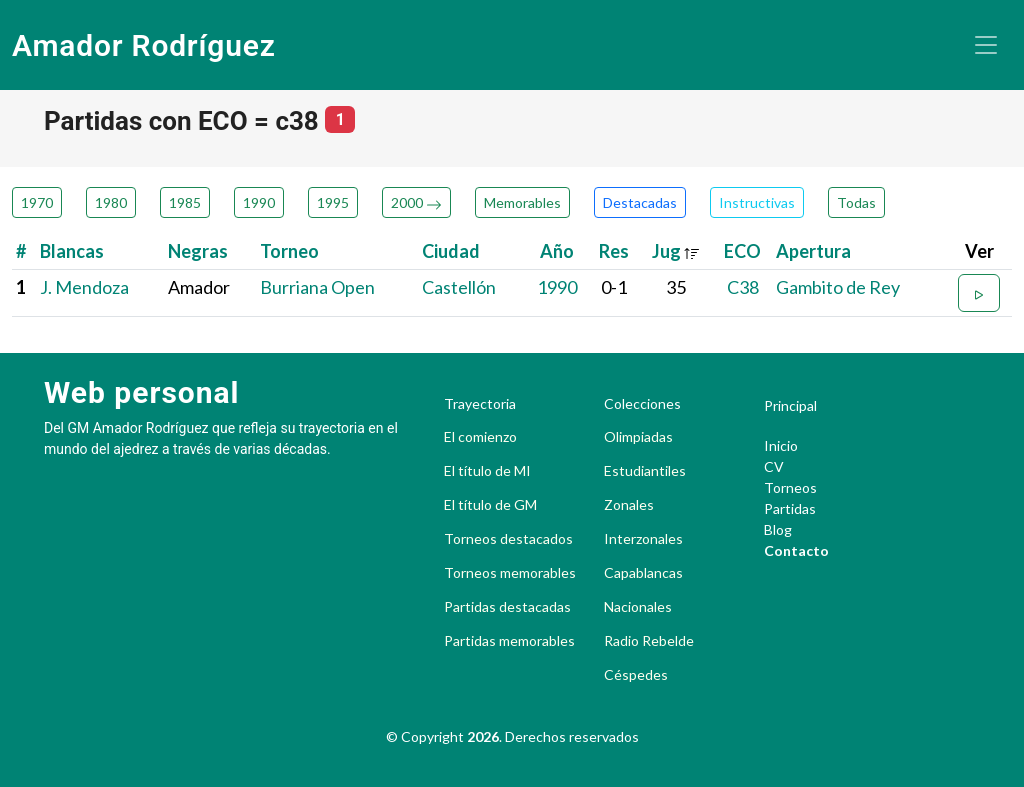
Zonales (629, 505)
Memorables (522, 202)
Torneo (289, 251)
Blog (778, 529)
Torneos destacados (508, 539)
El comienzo (480, 437)
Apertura (813, 251)
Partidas (790, 508)
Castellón (459, 287)
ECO (742, 251)
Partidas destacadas (507, 607)
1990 (259, 202)
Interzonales (643, 539)
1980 (111, 202)
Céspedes (636, 675)
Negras (198, 251)
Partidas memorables (509, 641)
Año (557, 251)
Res (614, 251)
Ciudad (451, 251)
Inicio (781, 445)
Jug (676, 251)
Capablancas (643, 573)
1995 (333, 202)
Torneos (790, 487)
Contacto (796, 550)
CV (774, 466)
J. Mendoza (84, 287)
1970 (37, 202)
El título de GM (490, 505)
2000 (416, 202)
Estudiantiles (645, 471)
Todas (856, 202)
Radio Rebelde (649, 641)
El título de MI (487, 471)
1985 (185, 202)
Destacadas (640, 202)
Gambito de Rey (838, 287)
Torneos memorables (510, 573)
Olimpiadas (638, 437)
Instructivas (757, 202)
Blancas (72, 251)
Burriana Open (317, 287)
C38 (743, 287)
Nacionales (638, 607)
